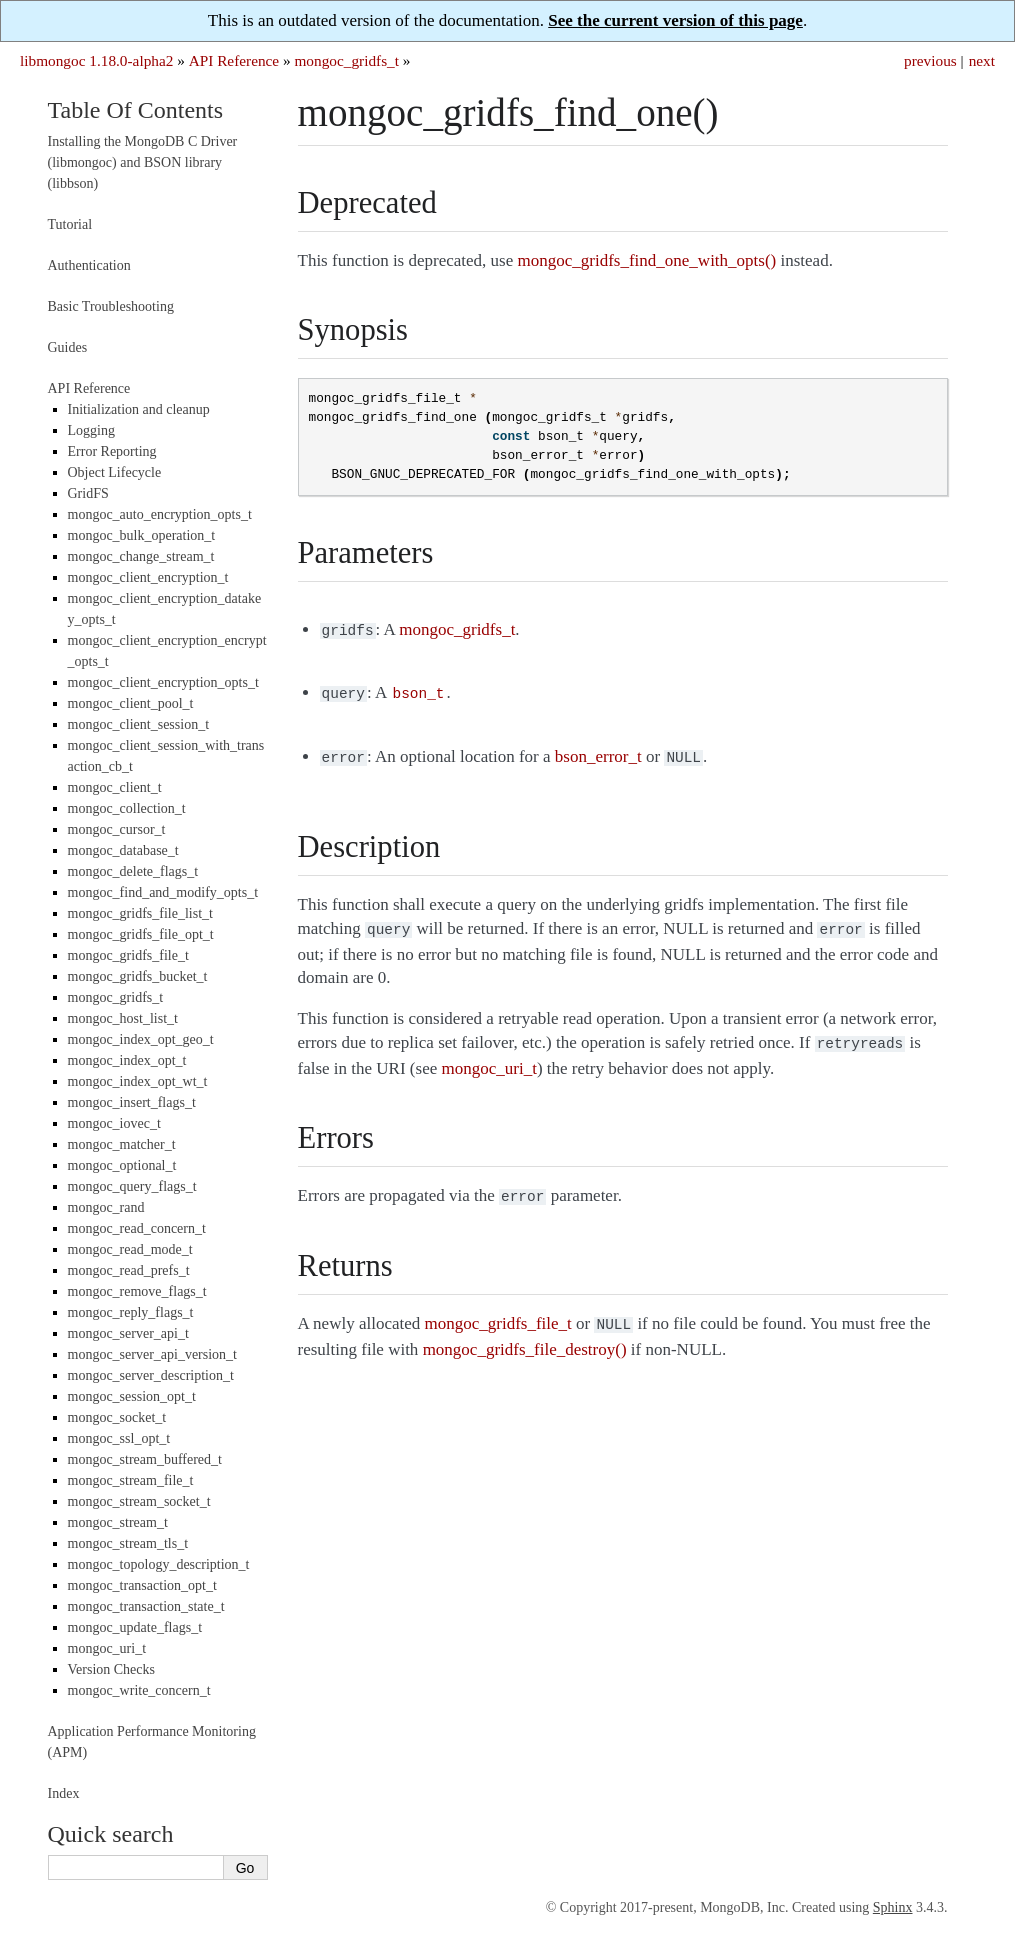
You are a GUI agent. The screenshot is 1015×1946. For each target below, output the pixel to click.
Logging (91, 430)
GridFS (88, 493)
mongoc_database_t (123, 850)
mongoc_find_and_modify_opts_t (163, 892)
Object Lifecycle (115, 472)
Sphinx (893, 1907)
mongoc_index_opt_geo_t (141, 1039)
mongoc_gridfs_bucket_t (138, 976)
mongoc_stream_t (118, 1522)
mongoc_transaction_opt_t (142, 1585)
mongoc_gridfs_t (346, 60)
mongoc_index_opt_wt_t (138, 1081)
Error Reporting (112, 451)
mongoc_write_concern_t (139, 1690)
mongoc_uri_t (107, 1648)
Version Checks (112, 1669)
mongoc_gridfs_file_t (128, 955)
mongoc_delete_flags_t (133, 871)
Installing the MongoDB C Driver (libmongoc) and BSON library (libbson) (143, 162)
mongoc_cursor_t (117, 829)
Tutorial (70, 224)
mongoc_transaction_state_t (146, 1606)
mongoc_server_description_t (151, 1375)
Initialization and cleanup (139, 409)
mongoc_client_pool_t (131, 703)
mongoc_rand (106, 1207)
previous (930, 60)
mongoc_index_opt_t (127, 1060)
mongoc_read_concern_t (137, 1228)
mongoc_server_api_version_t (153, 1354)
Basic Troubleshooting (111, 306)
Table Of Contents (136, 110)
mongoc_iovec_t (114, 1123)
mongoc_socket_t (117, 1417)
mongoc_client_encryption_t (148, 577)
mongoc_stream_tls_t (128, 1543)
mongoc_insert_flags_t (132, 1102)
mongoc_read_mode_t (130, 1249)
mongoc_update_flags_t (135, 1627)
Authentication (89, 265)
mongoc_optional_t (122, 1165)
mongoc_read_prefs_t (129, 1270)
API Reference (234, 60)
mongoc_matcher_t (122, 1144)
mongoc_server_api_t (128, 1333)
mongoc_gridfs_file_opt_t (141, 934)
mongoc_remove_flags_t (137, 1291)
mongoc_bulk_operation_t (142, 535)
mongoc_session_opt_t (132, 1396)
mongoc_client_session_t (139, 724)
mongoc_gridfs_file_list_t (140, 913)
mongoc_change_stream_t (141, 556)
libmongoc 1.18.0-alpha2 (96, 60)
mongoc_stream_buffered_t (145, 1459)
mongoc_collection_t (127, 808)
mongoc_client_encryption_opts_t (163, 682)
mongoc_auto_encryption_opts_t (160, 514)
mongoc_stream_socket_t (139, 1501)
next (982, 60)
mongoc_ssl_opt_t (119, 1438)
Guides (68, 347)
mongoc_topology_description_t (159, 1564)
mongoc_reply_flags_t (131, 1312)
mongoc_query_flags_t (132, 1186)
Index (64, 1793)
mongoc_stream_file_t (131, 1480)
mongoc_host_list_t (123, 1018)
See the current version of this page (675, 20)
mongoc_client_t (115, 787)
